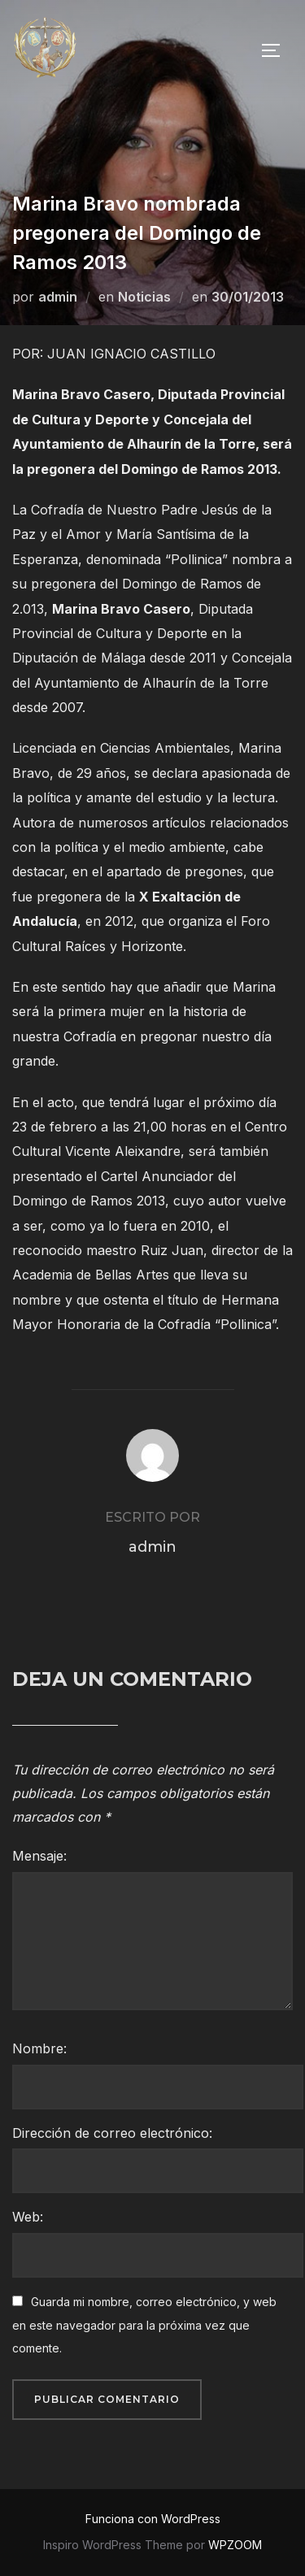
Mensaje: (39, 1856)
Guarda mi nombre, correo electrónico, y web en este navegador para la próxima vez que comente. (144, 2325)
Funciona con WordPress (152, 2519)
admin (57, 297)
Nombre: (39, 2048)
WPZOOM (235, 2545)
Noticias (144, 297)
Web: (27, 2217)
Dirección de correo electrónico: (112, 2133)
